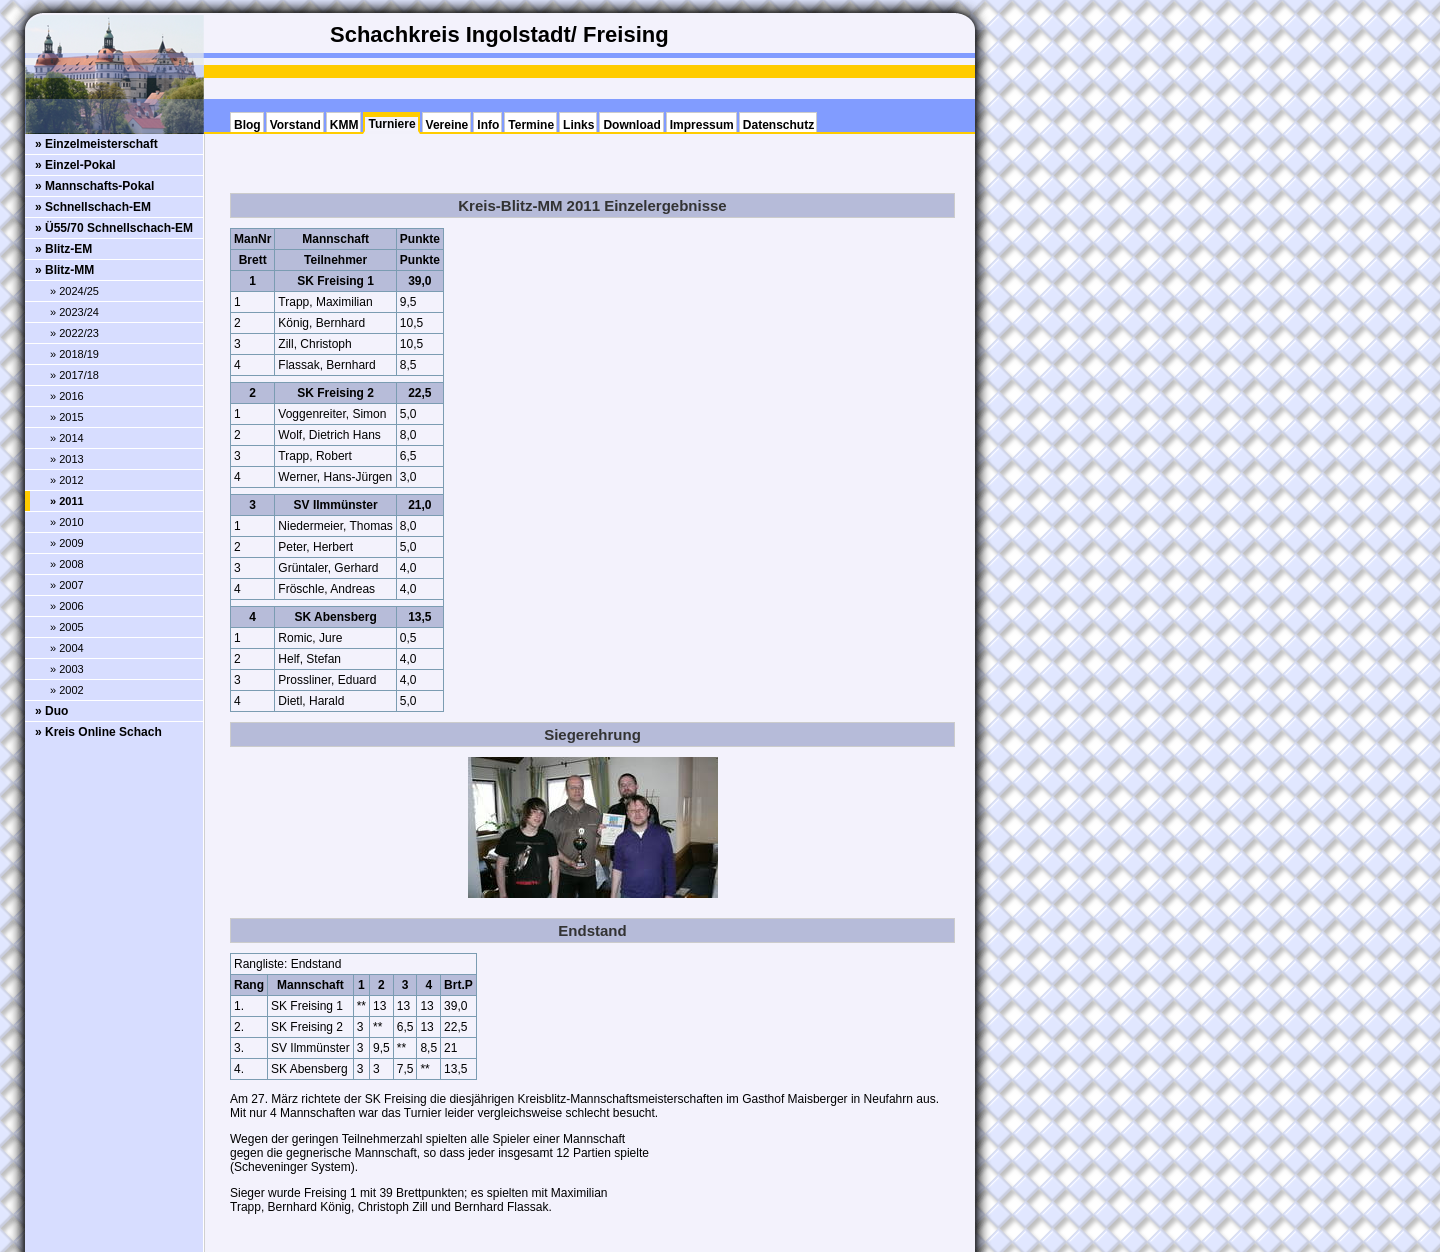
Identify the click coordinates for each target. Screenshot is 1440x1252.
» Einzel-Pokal (75, 165)
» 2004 (67, 648)
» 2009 (67, 543)
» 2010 (67, 522)
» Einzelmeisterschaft (96, 144)
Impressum (702, 125)
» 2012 (67, 480)
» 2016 (67, 396)
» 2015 (67, 417)
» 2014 (67, 438)
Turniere (391, 124)
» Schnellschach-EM (93, 207)
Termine (531, 125)
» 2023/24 (74, 312)
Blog (247, 125)
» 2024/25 (74, 291)
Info (488, 125)
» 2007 (67, 585)
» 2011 (67, 501)
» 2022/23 (74, 333)
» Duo (51, 711)
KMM (344, 125)
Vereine (447, 125)
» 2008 (67, 564)
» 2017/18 (74, 375)
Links (578, 125)
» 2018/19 (74, 354)
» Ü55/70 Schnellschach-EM (114, 228)
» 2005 (67, 627)
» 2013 (67, 459)
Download (631, 125)
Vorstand (295, 125)
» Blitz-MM (64, 270)
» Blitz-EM (63, 249)
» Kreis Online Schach (98, 732)
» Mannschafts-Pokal (94, 186)
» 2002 (67, 690)
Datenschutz (778, 125)
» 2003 (67, 669)
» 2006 (67, 606)
